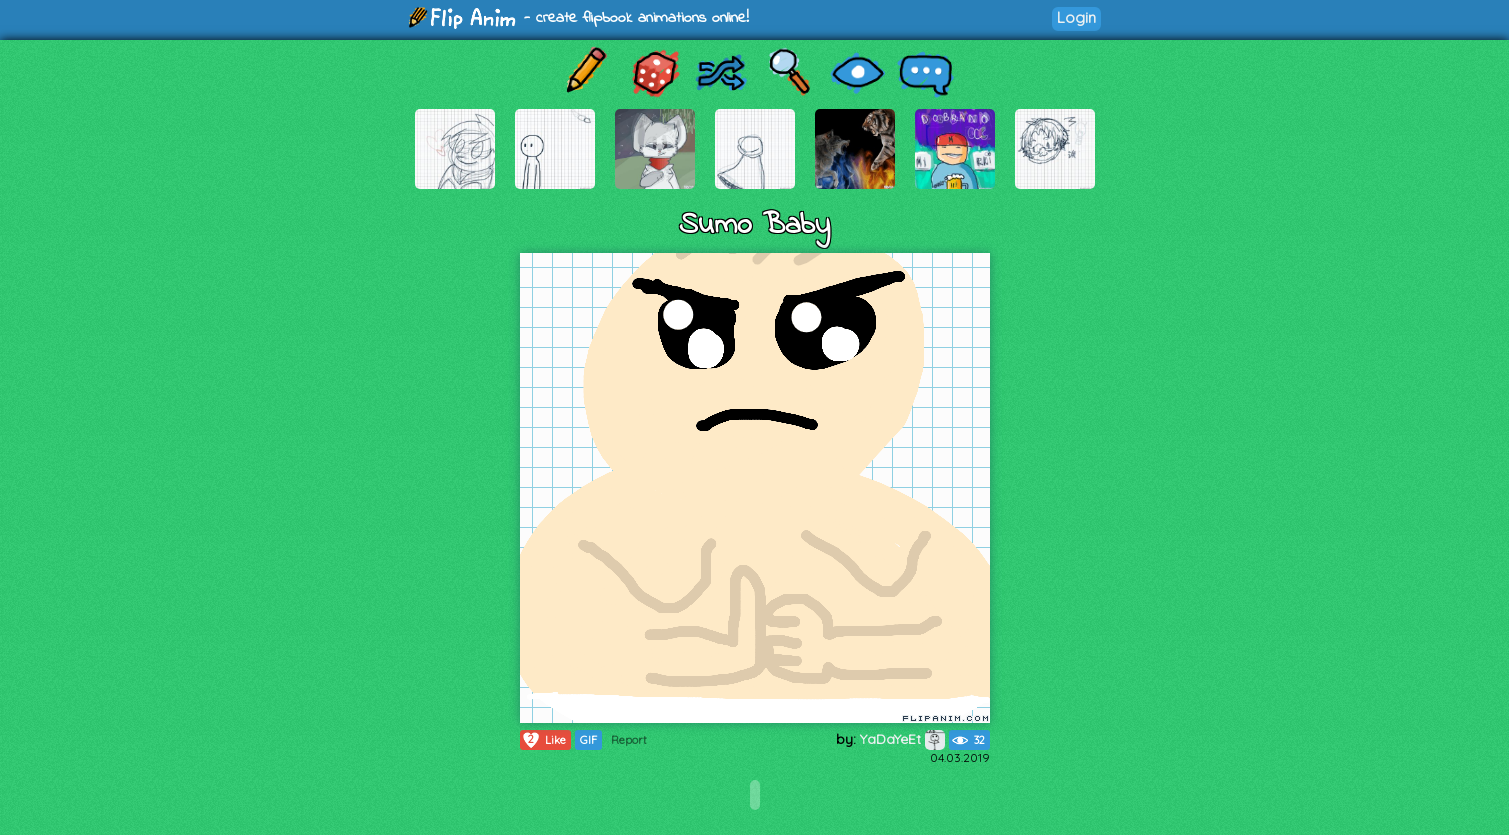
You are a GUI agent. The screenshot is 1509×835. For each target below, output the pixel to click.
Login (1076, 17)
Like (543, 740)
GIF (588, 740)
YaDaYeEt (902, 739)
